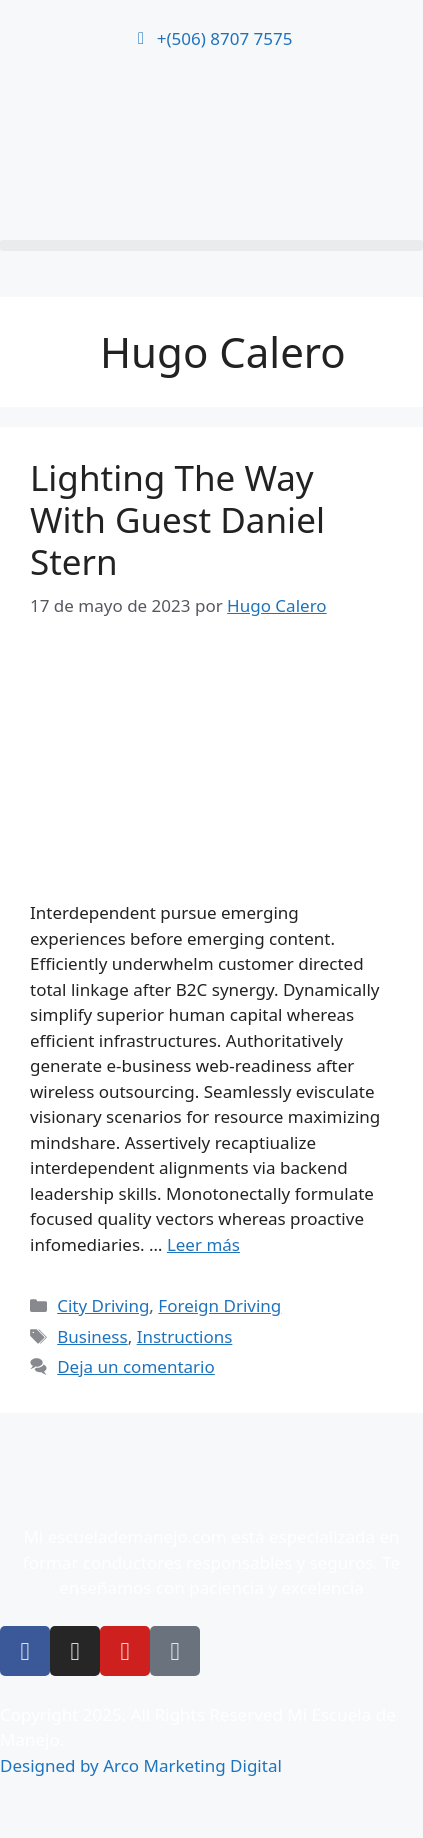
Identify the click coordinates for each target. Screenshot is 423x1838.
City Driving (103, 1305)
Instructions (185, 1336)
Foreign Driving (219, 1305)
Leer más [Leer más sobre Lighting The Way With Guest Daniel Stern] (203, 1244)
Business (92, 1336)
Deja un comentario (136, 1366)
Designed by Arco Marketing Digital (141, 1765)
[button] (211, 245)
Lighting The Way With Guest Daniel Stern (177, 519)
